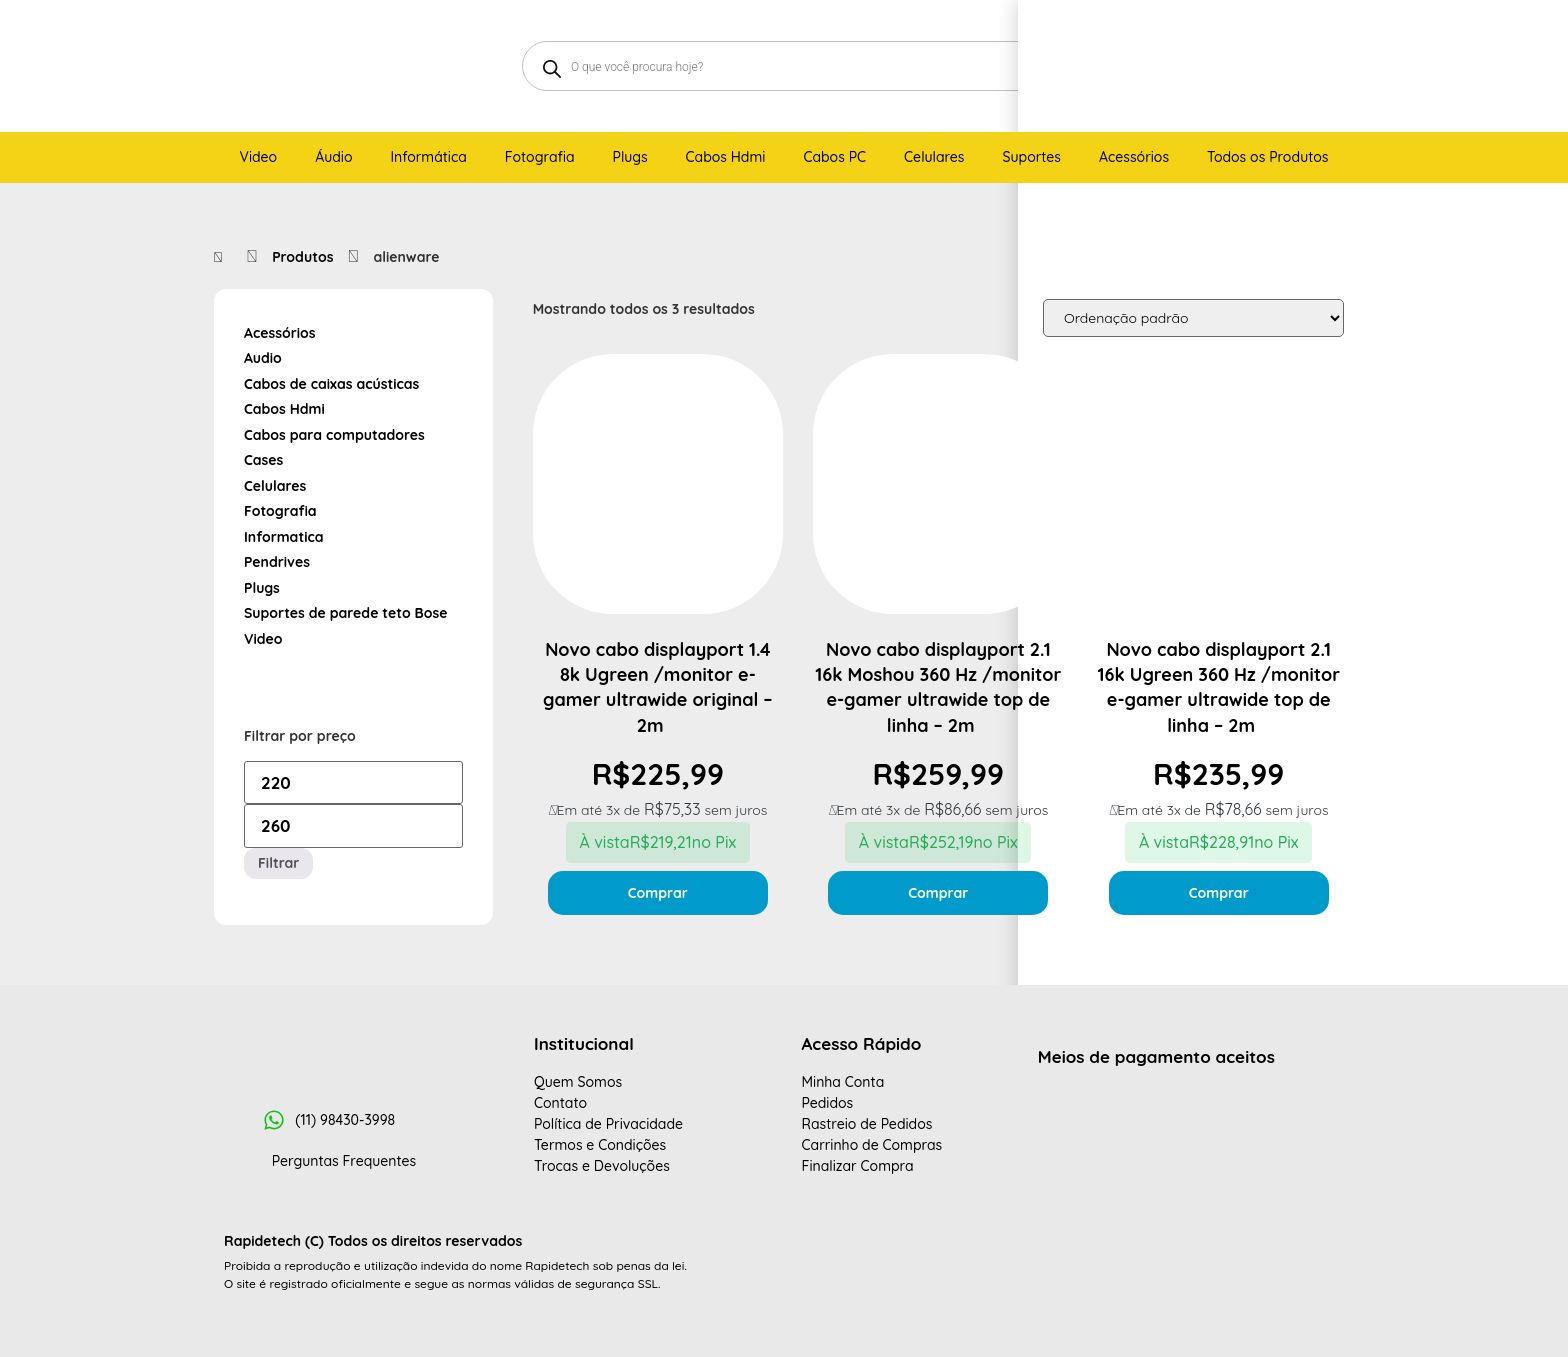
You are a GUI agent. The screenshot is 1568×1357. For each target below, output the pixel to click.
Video (263, 639)
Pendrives (277, 562)
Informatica (284, 537)
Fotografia (280, 511)
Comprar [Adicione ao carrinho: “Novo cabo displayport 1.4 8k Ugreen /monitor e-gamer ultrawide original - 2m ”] (658, 893)
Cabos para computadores (334, 435)
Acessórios (280, 333)
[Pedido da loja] (1193, 318)
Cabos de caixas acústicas (331, 384)
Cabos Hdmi (284, 409)
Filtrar (278, 863)
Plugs (262, 588)
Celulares (275, 486)
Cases (263, 460)
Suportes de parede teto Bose (345, 613)
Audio (263, 358)
